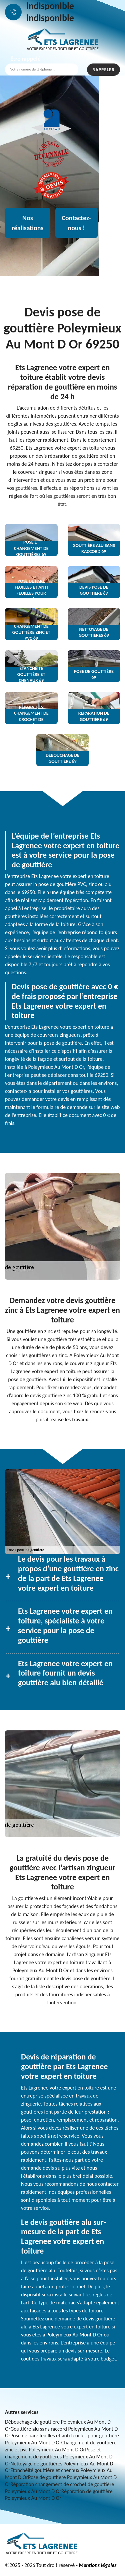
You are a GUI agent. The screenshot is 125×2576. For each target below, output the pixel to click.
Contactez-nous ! (76, 223)
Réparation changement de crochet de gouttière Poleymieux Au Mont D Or (59, 2487)
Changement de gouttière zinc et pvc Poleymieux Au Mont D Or (60, 2446)
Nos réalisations (28, 223)
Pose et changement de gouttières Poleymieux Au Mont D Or (59, 2456)
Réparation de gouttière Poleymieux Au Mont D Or (59, 2494)
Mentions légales (97, 2565)
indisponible (50, 6)
